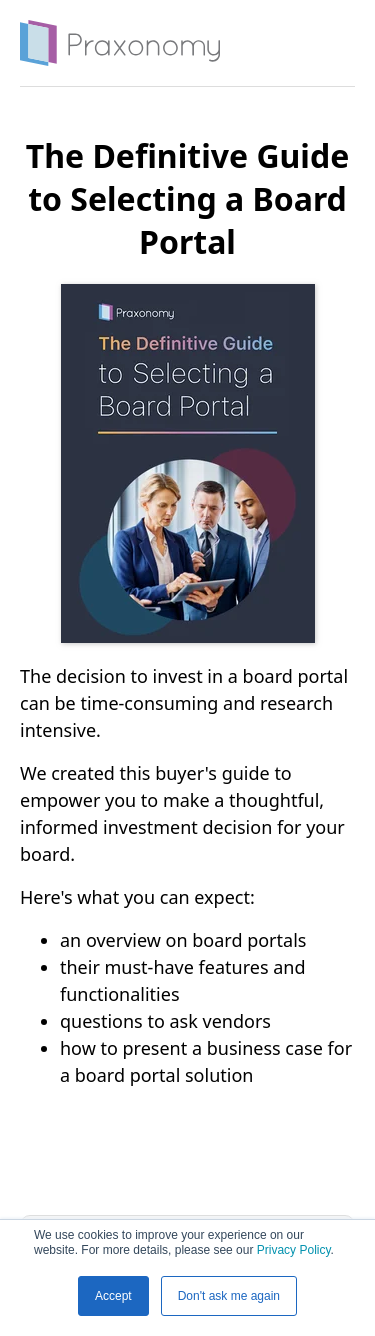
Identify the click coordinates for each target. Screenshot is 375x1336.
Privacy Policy (294, 1250)
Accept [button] (113, 1296)
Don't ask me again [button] (229, 1296)
